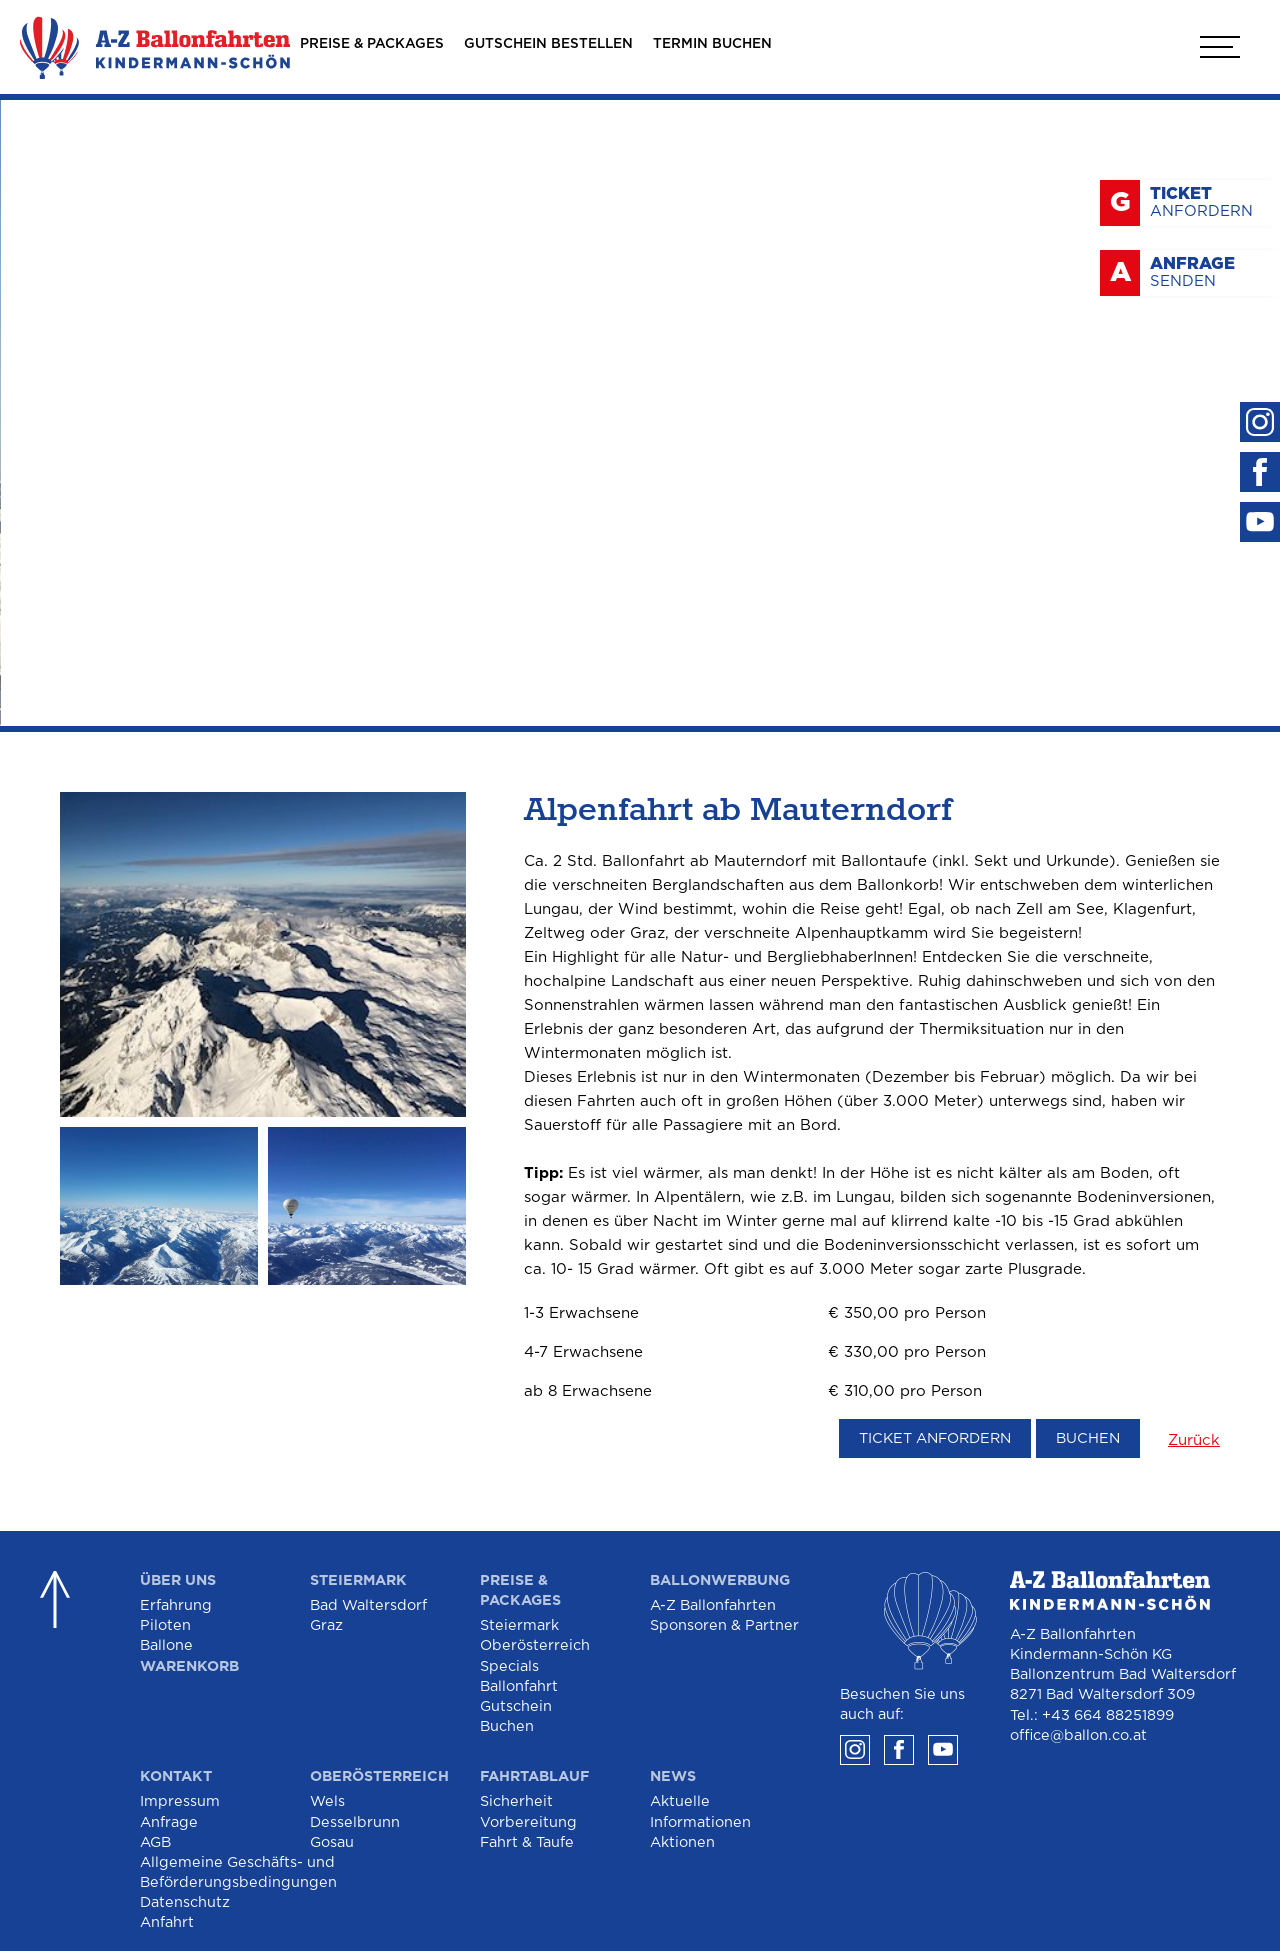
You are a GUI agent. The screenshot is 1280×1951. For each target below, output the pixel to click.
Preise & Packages (520, 1590)
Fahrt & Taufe (527, 1842)
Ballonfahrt (519, 1686)
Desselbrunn (355, 1822)
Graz (326, 1625)
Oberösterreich (535, 1645)
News (673, 1776)
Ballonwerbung (720, 1580)
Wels (327, 1801)
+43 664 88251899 (1108, 1715)
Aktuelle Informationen (700, 1811)
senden (1210, 272)
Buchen (1088, 1438)
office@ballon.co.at (1078, 1735)
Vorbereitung (528, 1822)
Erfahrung (176, 1605)
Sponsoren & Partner (724, 1625)
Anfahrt (167, 1922)
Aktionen (682, 1842)
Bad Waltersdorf (368, 1605)
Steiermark (358, 1580)
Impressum (180, 1801)
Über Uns (178, 1580)
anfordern (1210, 202)
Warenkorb (189, 1666)
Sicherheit (516, 1801)
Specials (509, 1666)
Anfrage (169, 1822)
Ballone (166, 1645)
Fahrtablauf (534, 1776)
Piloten (165, 1625)
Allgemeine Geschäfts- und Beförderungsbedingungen (238, 1872)
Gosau (332, 1842)
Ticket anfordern (935, 1438)
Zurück (1194, 1440)
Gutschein (516, 1706)
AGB (155, 1842)
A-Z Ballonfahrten (713, 1605)
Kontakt (176, 1776)
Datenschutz (185, 1902)
